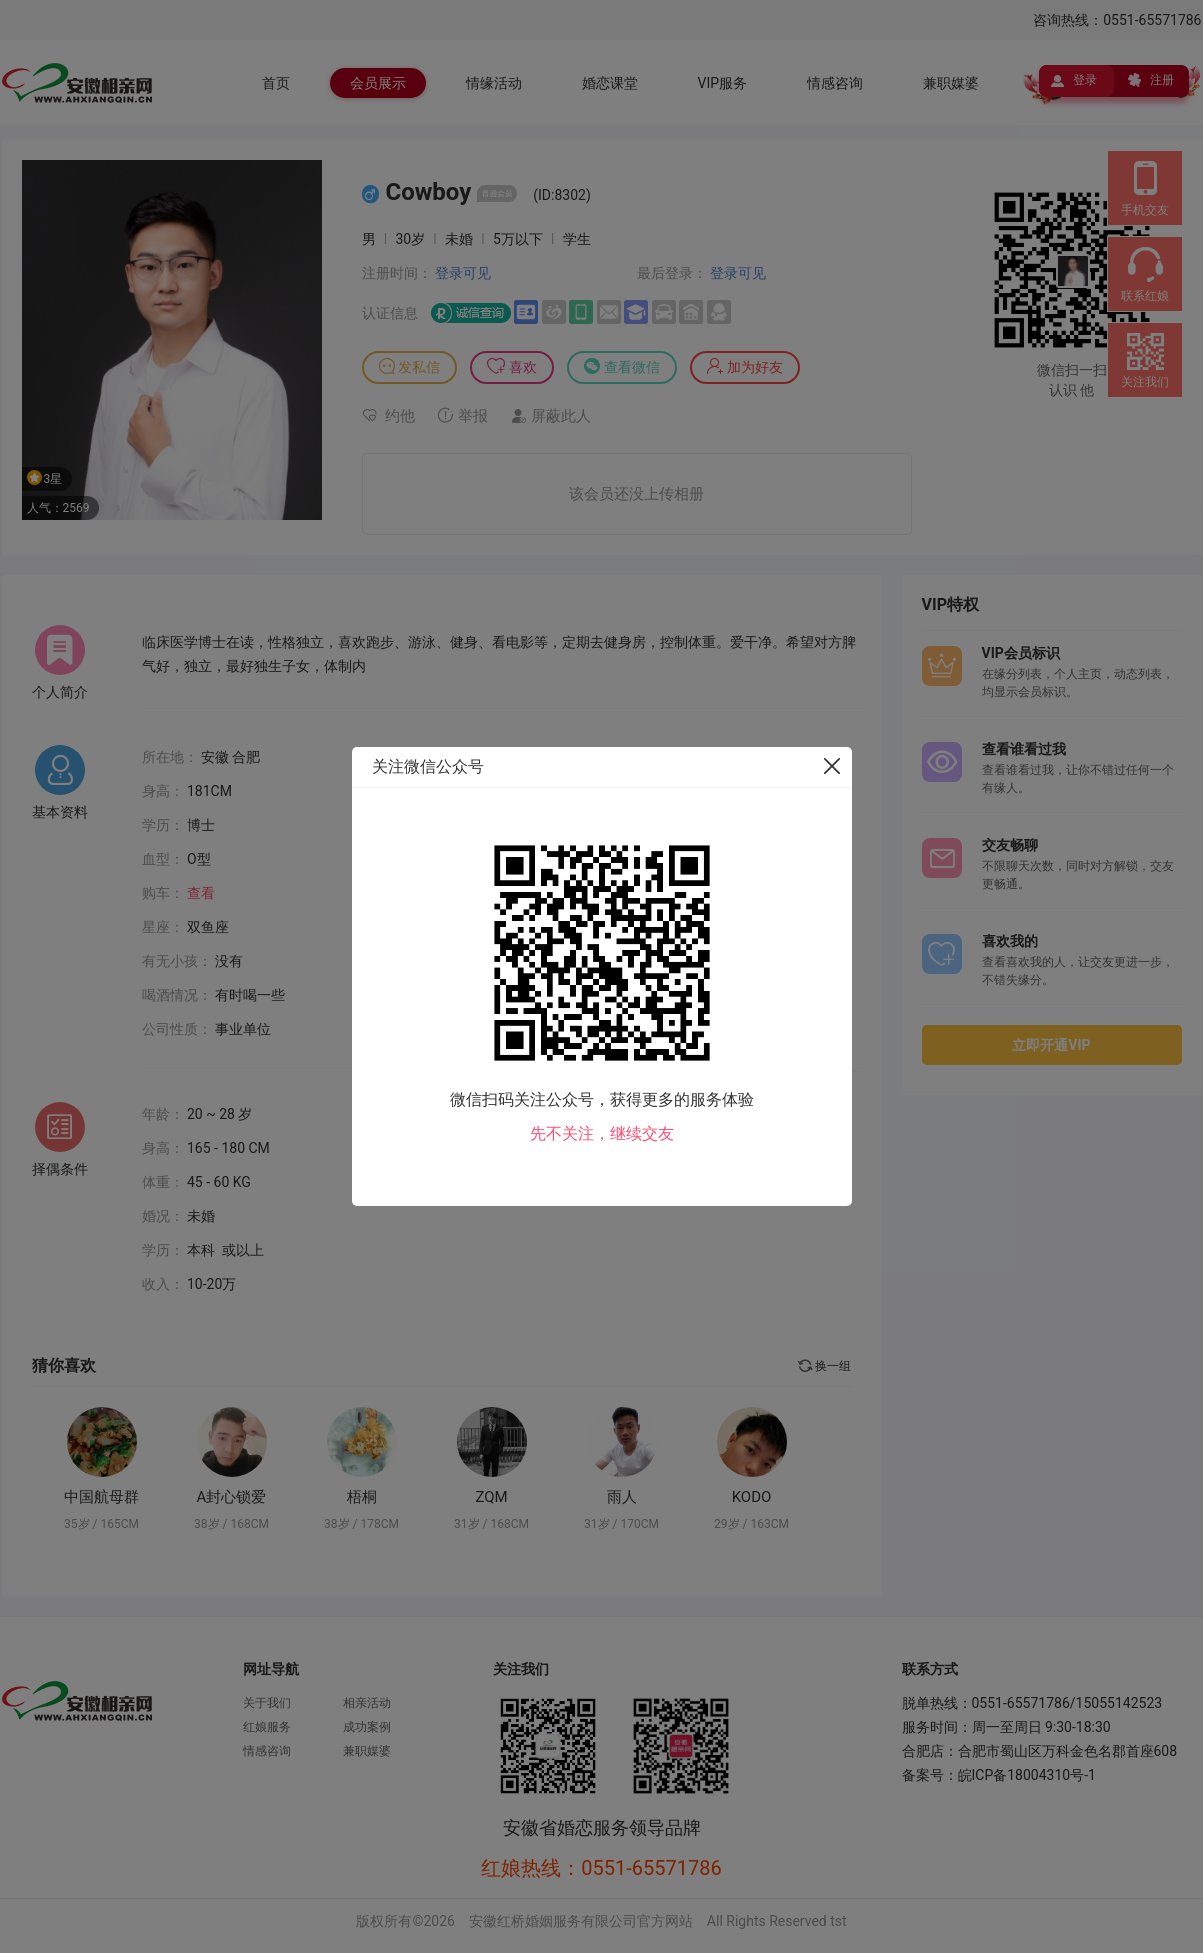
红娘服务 (267, 1727)
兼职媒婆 (951, 83)
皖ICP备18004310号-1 (1027, 1775)
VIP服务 (723, 83)
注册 (1162, 80)
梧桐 (362, 1497)
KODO (752, 1497)
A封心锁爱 (232, 1497)
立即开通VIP (1051, 1045)
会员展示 (378, 83)
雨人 (622, 1497)
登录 (1085, 80)
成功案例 (367, 1727)
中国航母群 (101, 1497)
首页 (276, 83)
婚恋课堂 (610, 83)
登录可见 (463, 273)
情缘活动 (494, 83)
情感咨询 (835, 83)
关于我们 (267, 1703)
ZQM (491, 1497)
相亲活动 (367, 1703)
